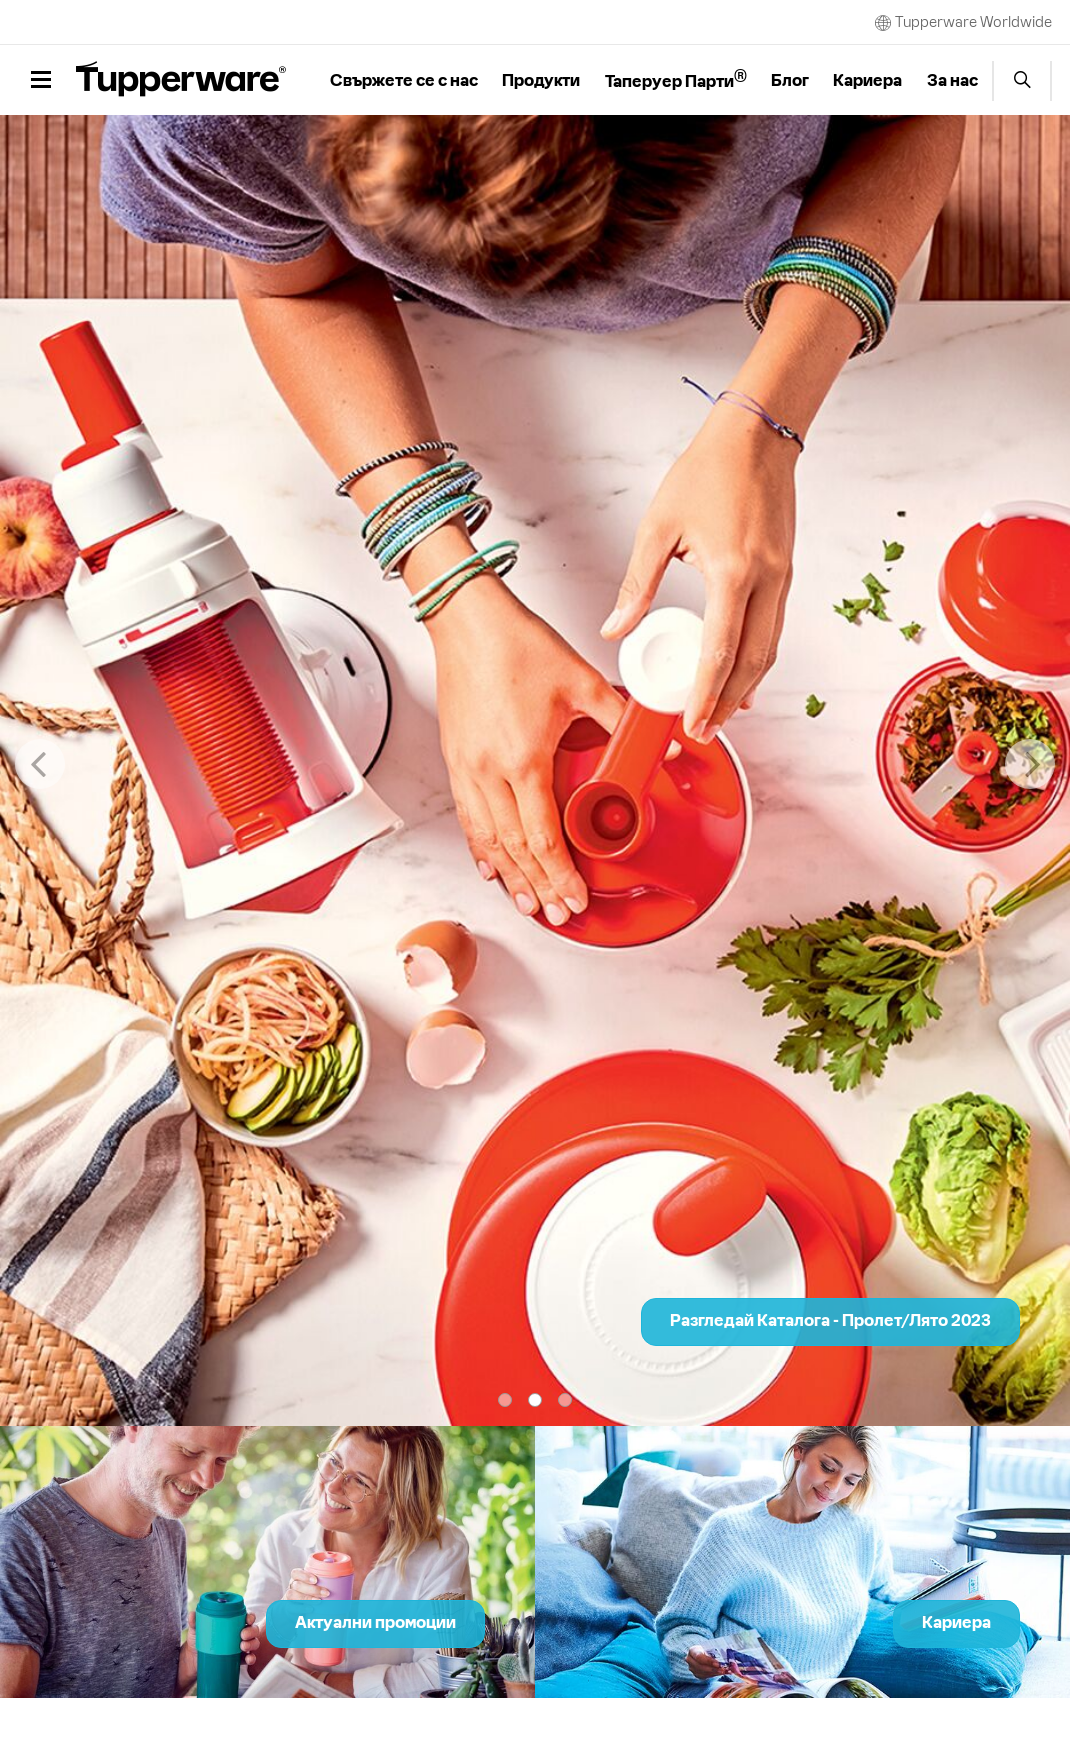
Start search (1022, 81)
